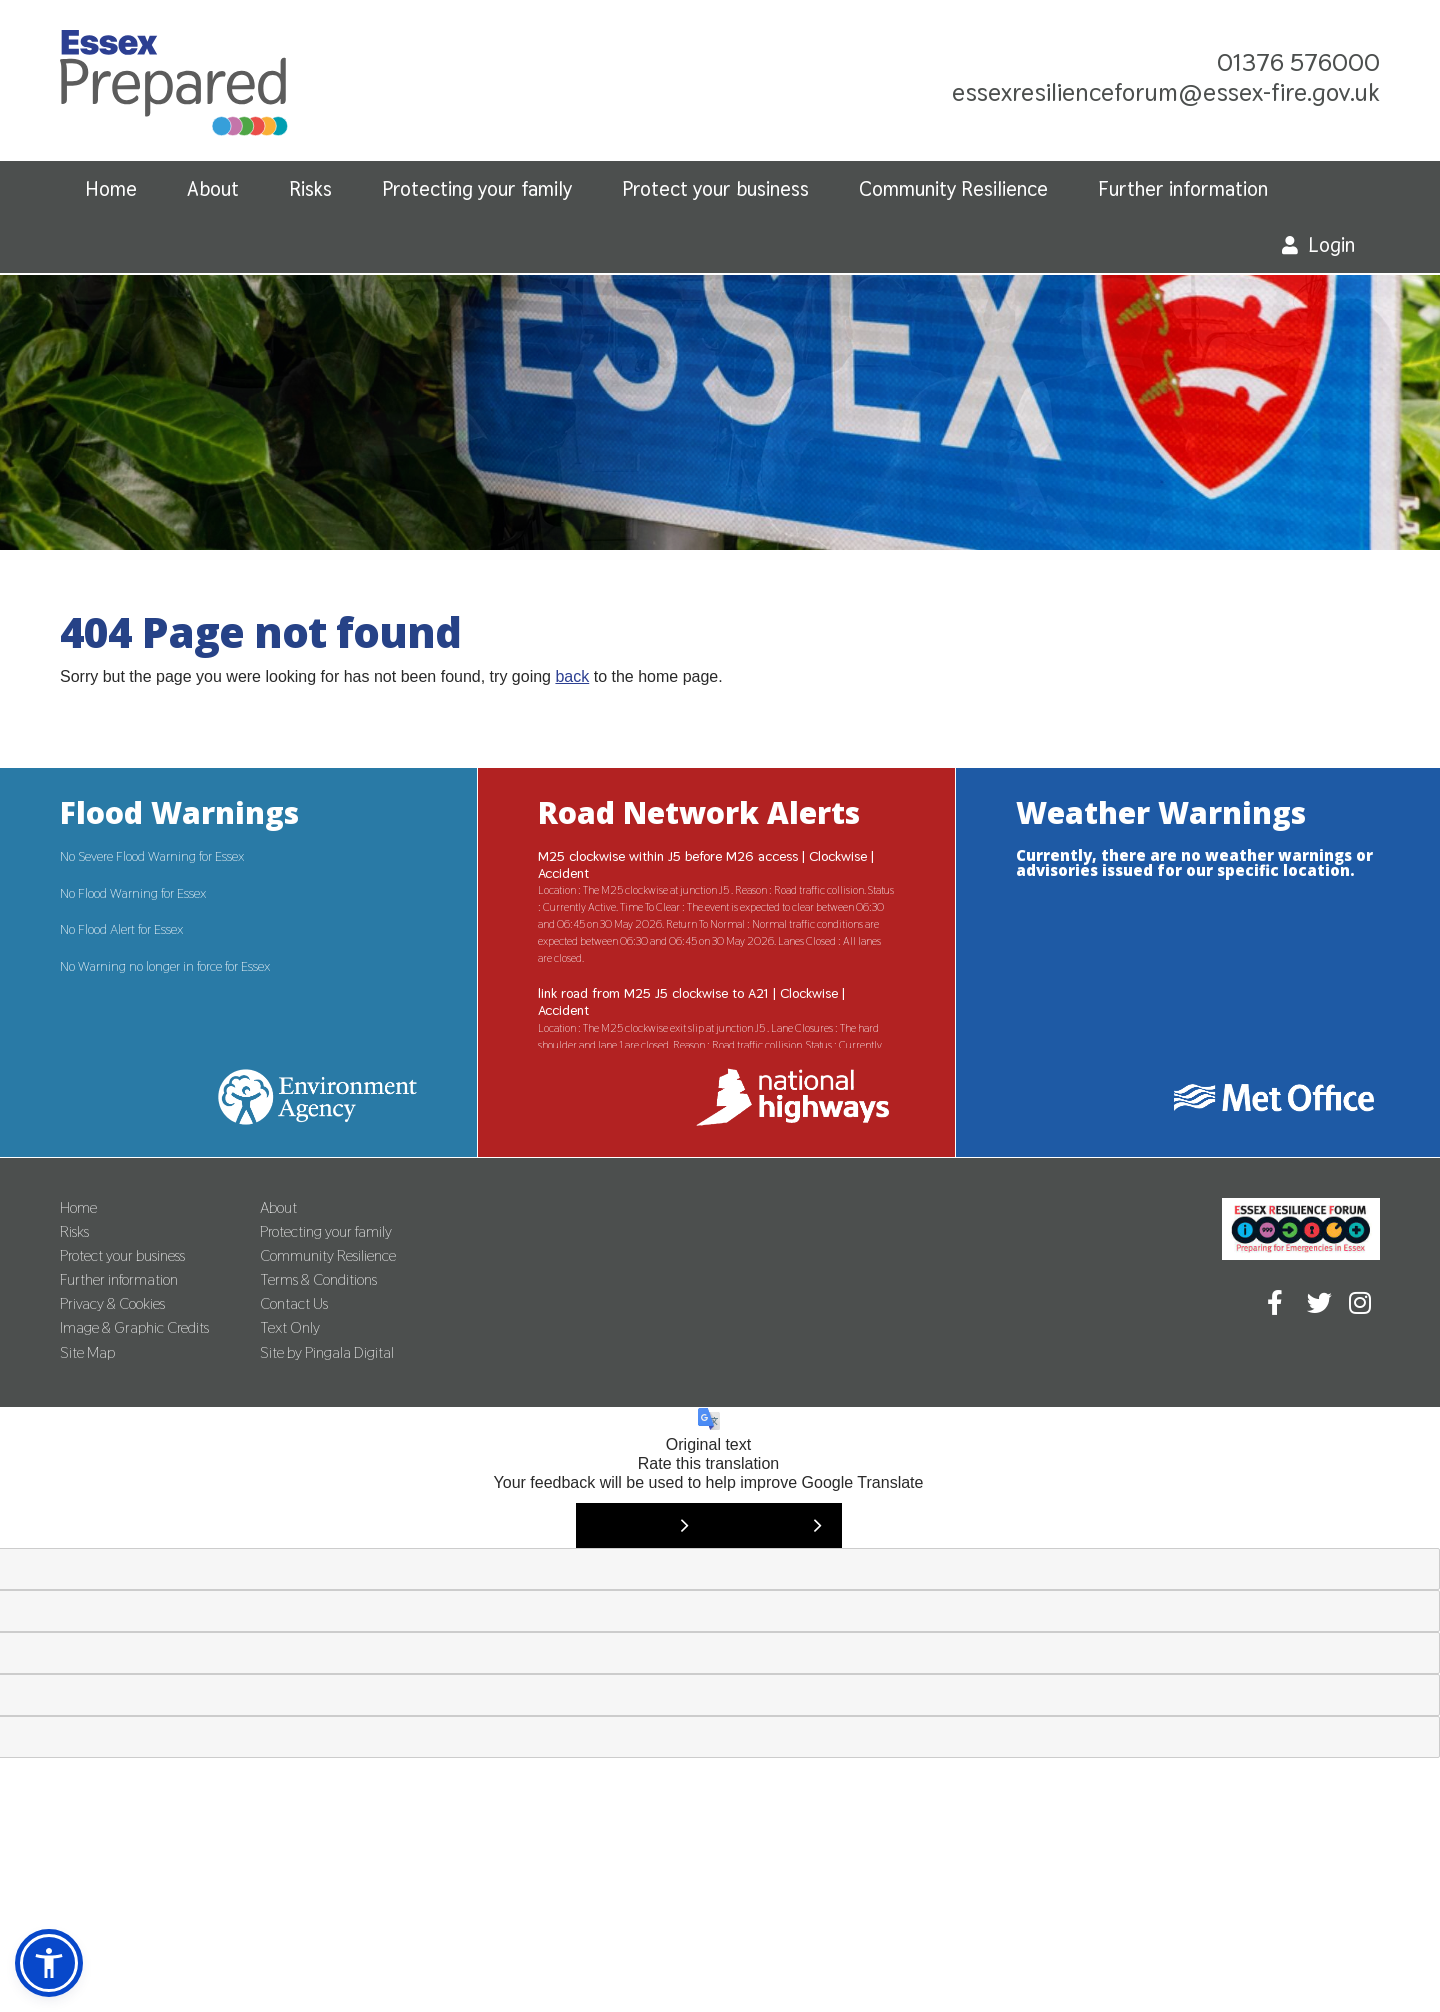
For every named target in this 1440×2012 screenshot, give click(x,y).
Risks (310, 189)
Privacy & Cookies (112, 1303)
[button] (49, 1963)
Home (111, 189)
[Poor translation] (775, 1525)
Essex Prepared (174, 87)
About (213, 189)
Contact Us (294, 1303)
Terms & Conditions (318, 1279)
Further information (1183, 189)
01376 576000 (1298, 62)
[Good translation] (642, 1525)
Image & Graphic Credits (134, 1327)
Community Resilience (953, 189)
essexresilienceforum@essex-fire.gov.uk (1166, 92)
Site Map (87, 1352)
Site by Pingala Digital (327, 1352)
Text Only (290, 1327)
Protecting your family (477, 189)
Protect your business (715, 189)
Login (1331, 245)
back (572, 676)
